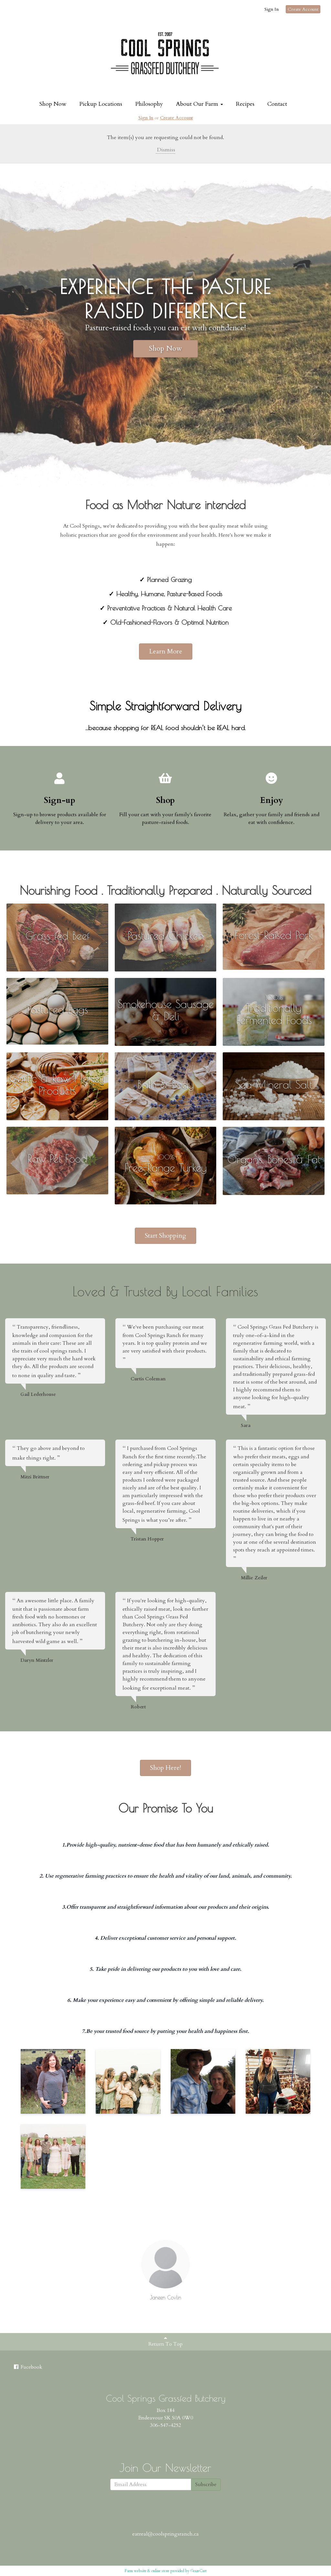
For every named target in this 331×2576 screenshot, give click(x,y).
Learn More (165, 651)
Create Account (303, 9)
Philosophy (149, 104)
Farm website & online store (147, 2570)
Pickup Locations (100, 104)
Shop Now (52, 104)
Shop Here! (165, 1767)
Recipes (245, 104)
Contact (277, 104)
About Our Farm (199, 104)
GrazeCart (198, 2570)
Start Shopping (165, 1235)
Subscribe (206, 2484)
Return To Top (165, 2341)
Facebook (27, 2367)
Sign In (271, 9)
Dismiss (165, 149)
